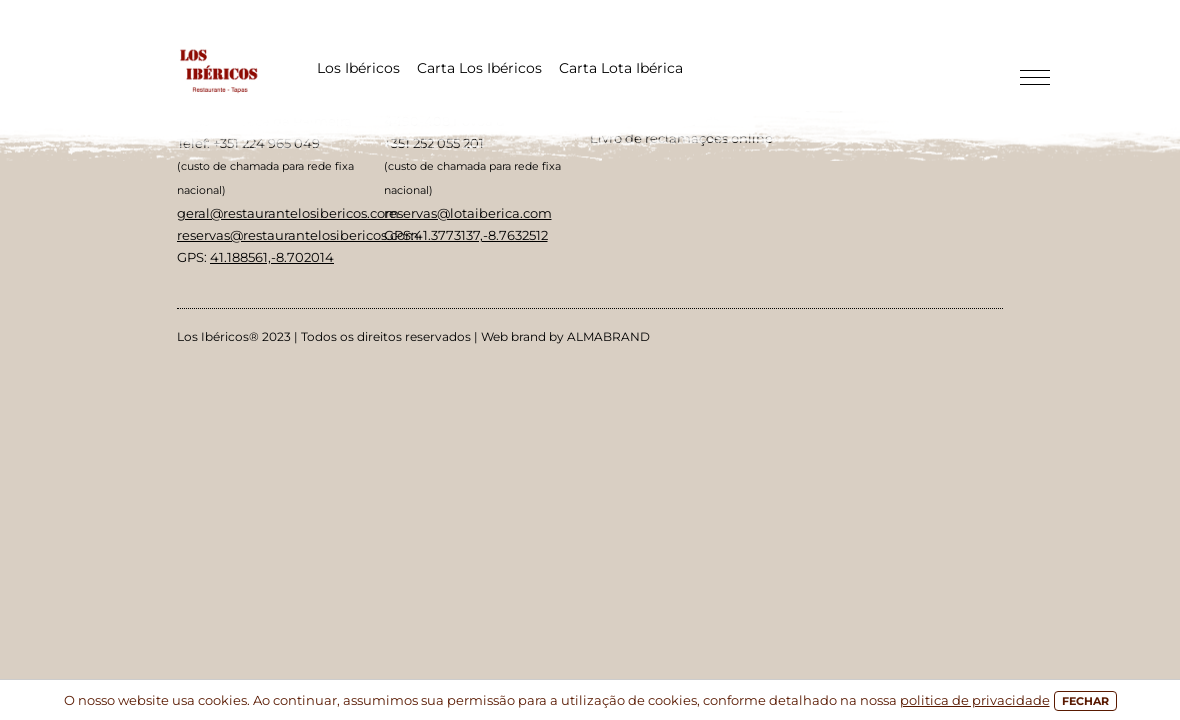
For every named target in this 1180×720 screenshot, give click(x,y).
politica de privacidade (975, 700)
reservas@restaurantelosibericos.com (298, 235)
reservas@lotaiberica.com (468, 213)
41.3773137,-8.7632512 (481, 235)
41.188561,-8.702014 (272, 257)
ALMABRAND (608, 336)
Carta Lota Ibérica (621, 68)
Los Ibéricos (358, 68)
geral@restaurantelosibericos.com (288, 213)
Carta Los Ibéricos (479, 68)
